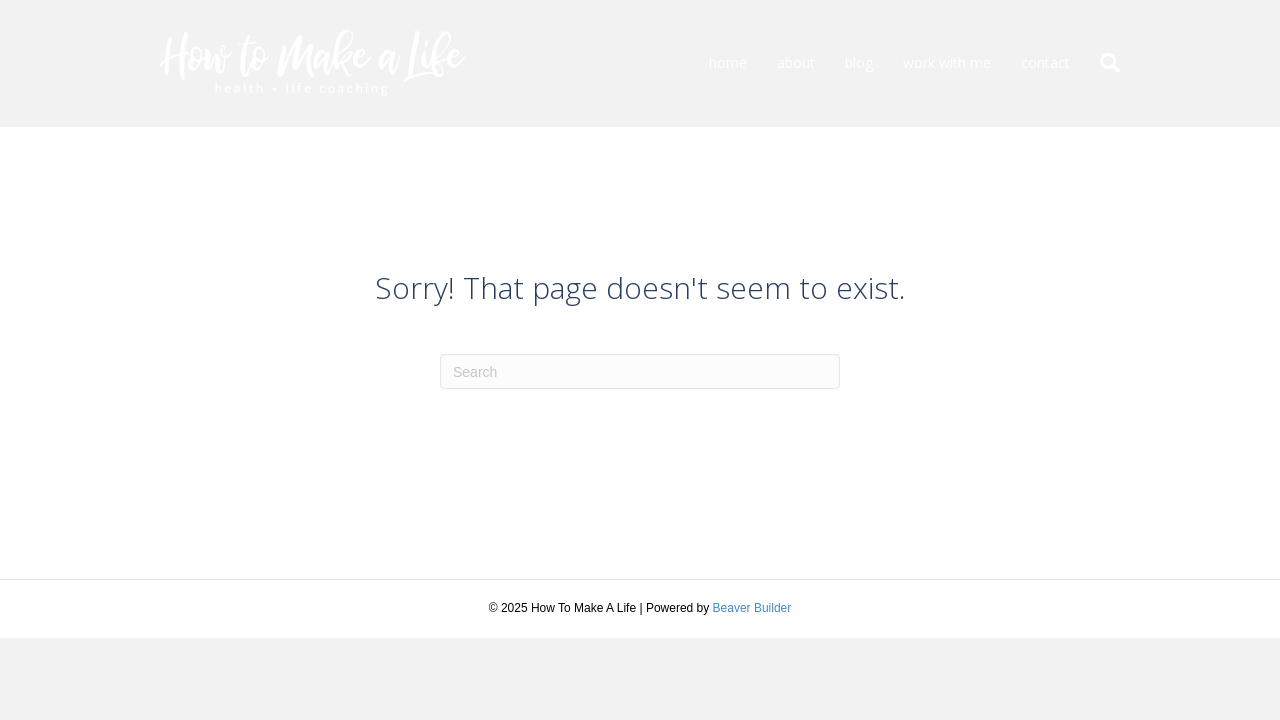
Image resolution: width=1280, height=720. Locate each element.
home (728, 62)
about (796, 62)
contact (1045, 62)
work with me (947, 62)
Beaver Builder (752, 608)
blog (859, 62)
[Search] (1102, 63)
